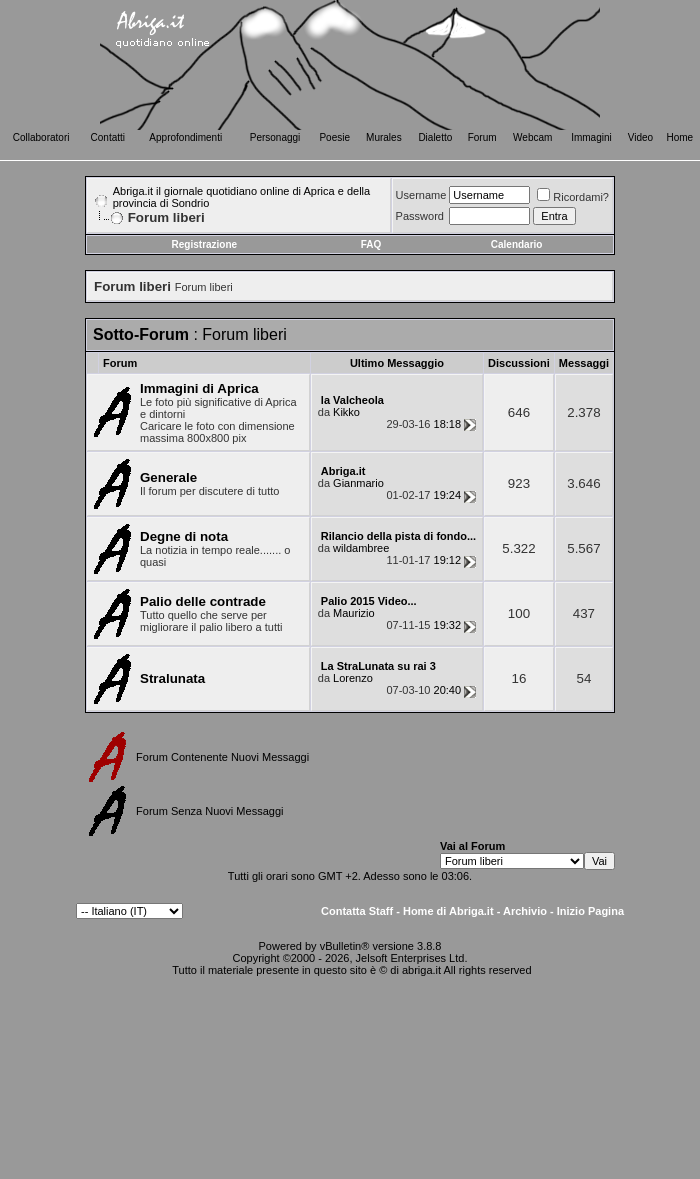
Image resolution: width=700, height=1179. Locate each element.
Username (421, 195)
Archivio (525, 911)
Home (680, 137)
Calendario (517, 244)
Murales (384, 137)
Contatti (108, 137)
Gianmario (358, 483)
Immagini (591, 137)
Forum (482, 137)
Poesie (334, 137)
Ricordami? (573, 197)
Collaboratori (41, 137)
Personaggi (275, 137)
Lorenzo (353, 678)
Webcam (532, 137)
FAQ (371, 244)
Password (420, 216)
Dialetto (435, 137)
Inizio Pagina (590, 911)
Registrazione (205, 244)
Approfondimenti (185, 137)
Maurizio (354, 613)
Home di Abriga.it (448, 911)
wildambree (361, 548)
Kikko (346, 412)
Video (640, 137)
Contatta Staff (357, 911)
